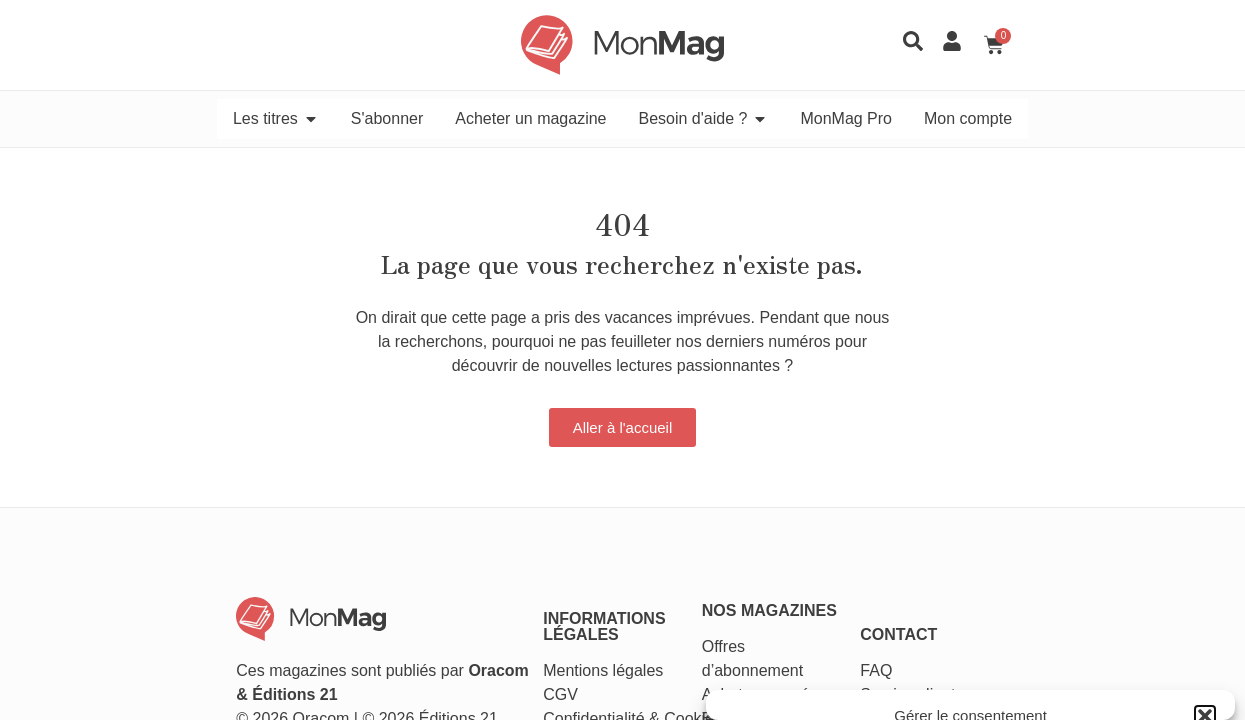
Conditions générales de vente (1025, 684)
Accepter (794, 638)
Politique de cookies (881, 684)
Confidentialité (559, 615)
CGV (526, 591)
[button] (1205, 470)
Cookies (659, 615)
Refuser (933, 638)
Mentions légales (569, 567)
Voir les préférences (1111, 638)
